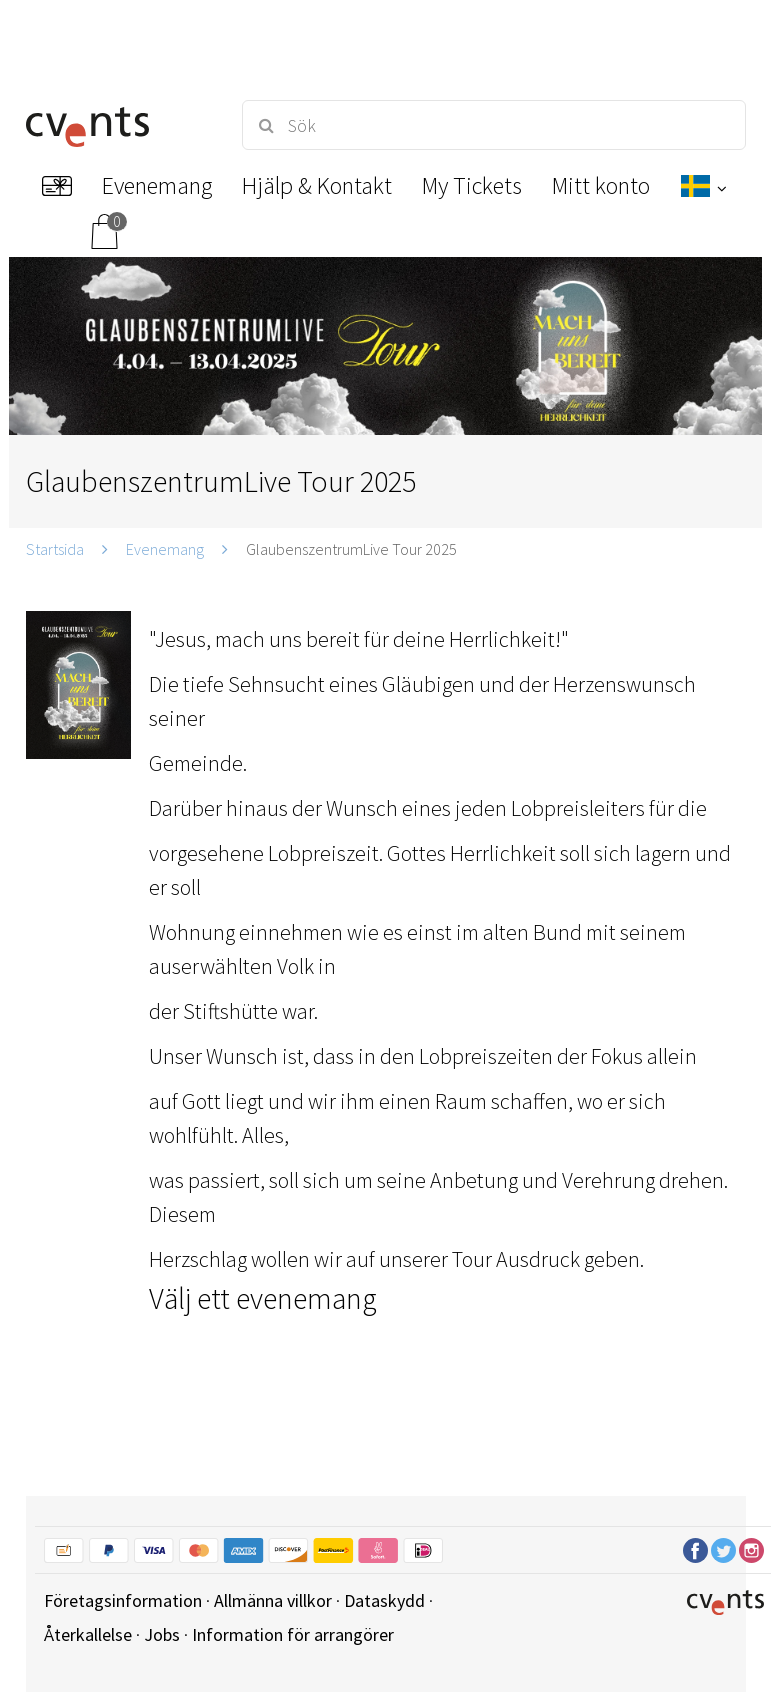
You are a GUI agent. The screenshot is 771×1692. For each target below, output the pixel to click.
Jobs (162, 1634)
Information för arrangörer (293, 1634)
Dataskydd (384, 1600)
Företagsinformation (123, 1600)
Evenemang (165, 549)
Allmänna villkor (273, 1600)
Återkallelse (88, 1634)
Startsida (55, 549)
